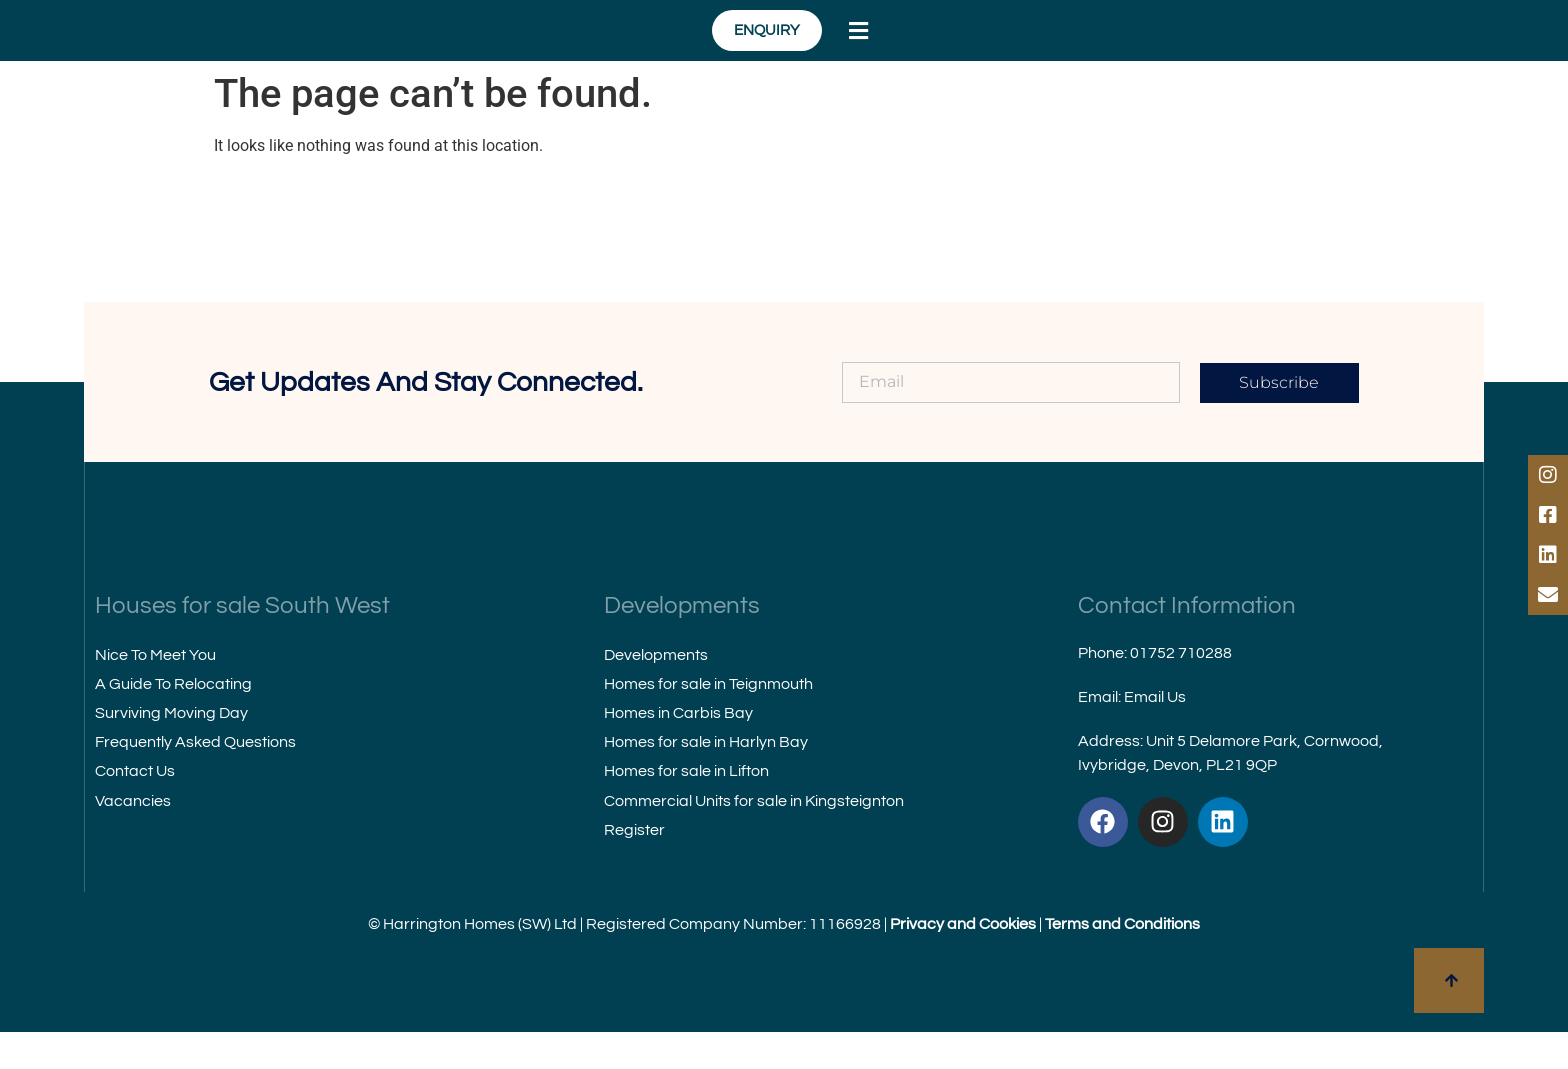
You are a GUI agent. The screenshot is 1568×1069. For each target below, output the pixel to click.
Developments (656, 691)
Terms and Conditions (1122, 961)
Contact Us (135, 808)
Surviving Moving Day (171, 750)
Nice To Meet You (155, 691)
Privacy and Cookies (963, 961)
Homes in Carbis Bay (678, 750)
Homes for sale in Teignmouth (708, 720)
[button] (1281, 49)
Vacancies (133, 837)
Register (634, 866)
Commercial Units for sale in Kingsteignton (754, 837)
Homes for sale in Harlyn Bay (706, 779)
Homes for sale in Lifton (686, 808)
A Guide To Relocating (173, 720)
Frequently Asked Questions (195, 779)
